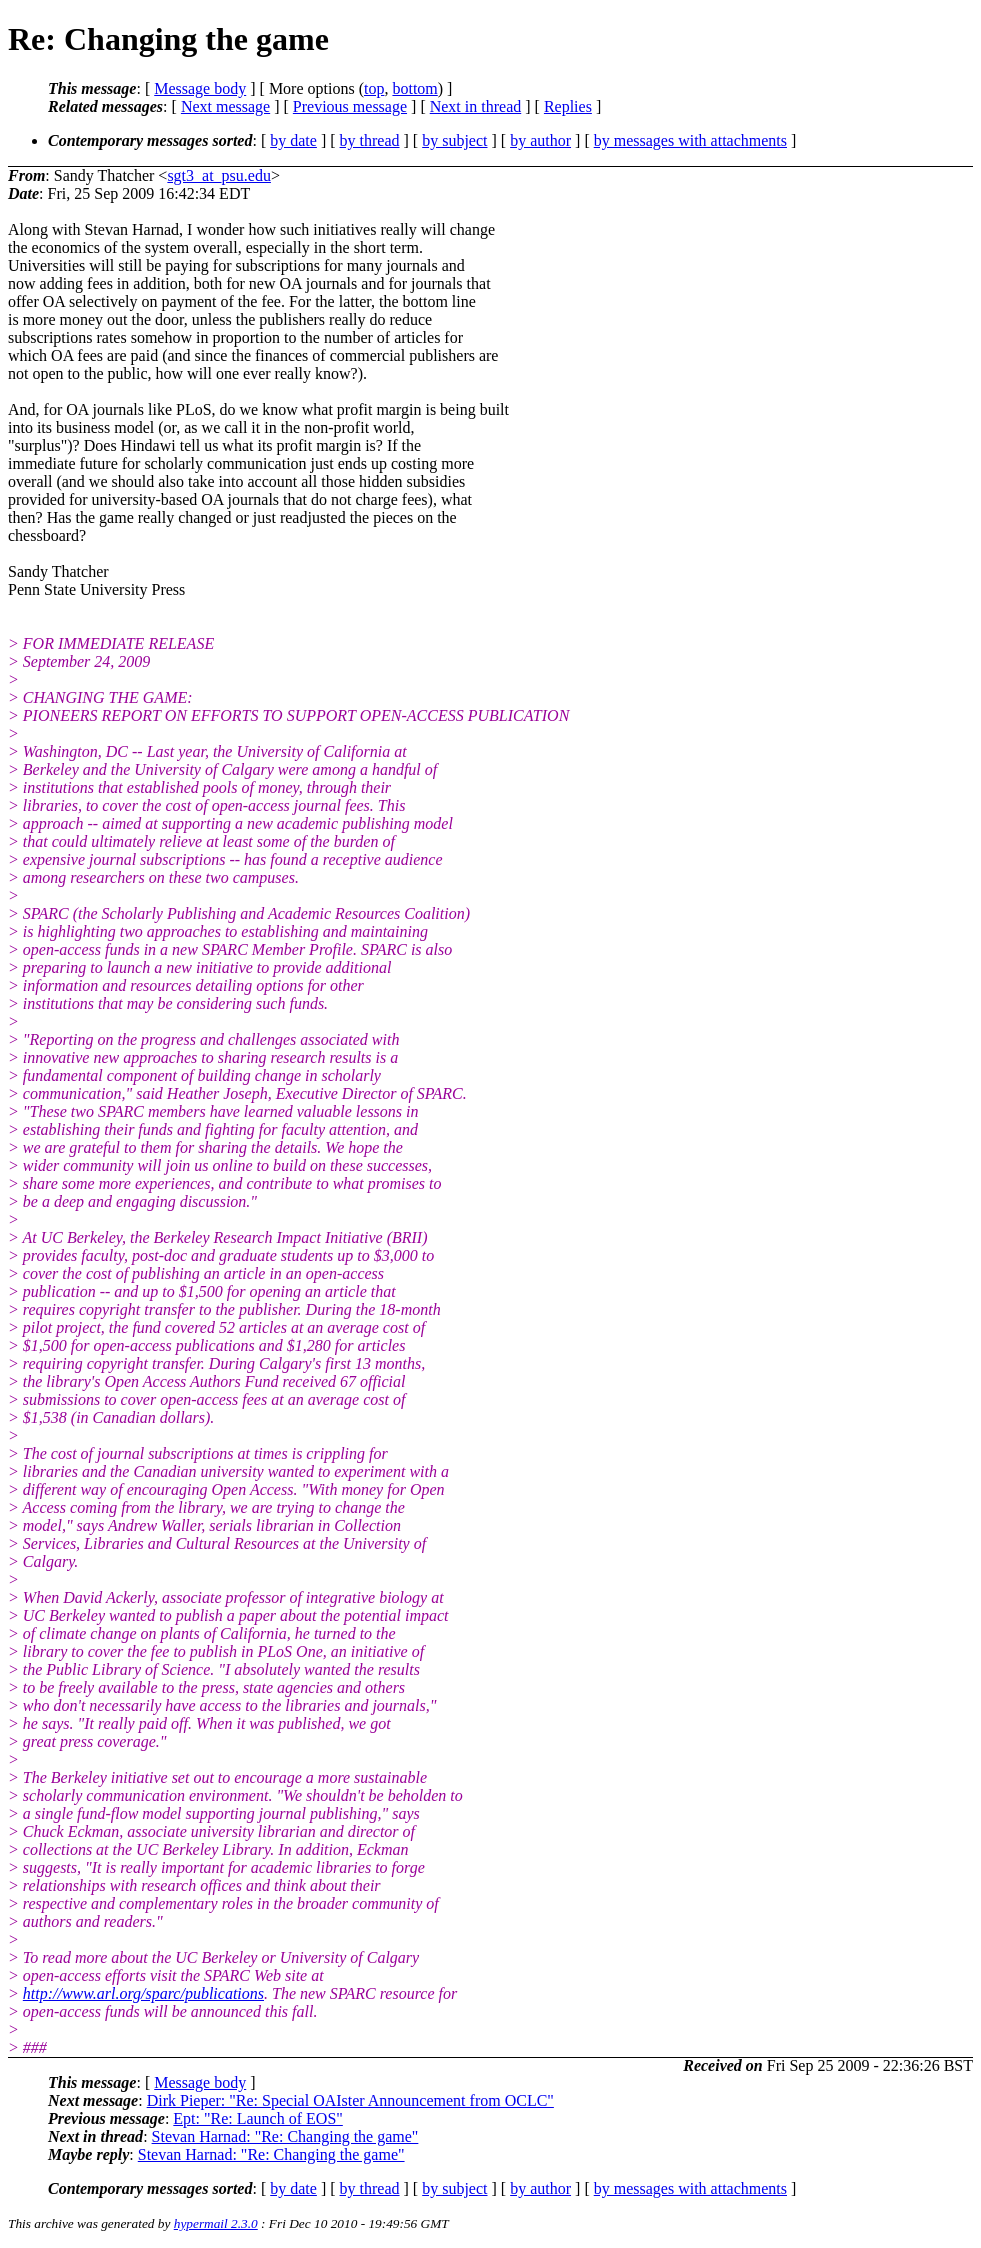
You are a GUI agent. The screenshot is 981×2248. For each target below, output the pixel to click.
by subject (454, 140)
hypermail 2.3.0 (216, 2223)
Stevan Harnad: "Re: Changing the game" (285, 2136)
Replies (568, 106)
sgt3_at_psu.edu (219, 175)
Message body (200, 88)
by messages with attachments (690, 140)
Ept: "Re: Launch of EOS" (257, 2118)
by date (293, 140)
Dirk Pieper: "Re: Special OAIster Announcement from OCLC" (350, 2100)
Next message (225, 106)
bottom (414, 88)
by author (540, 140)
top (374, 88)
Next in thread (476, 106)
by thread (370, 140)
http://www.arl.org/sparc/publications (143, 1993)
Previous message (350, 106)
